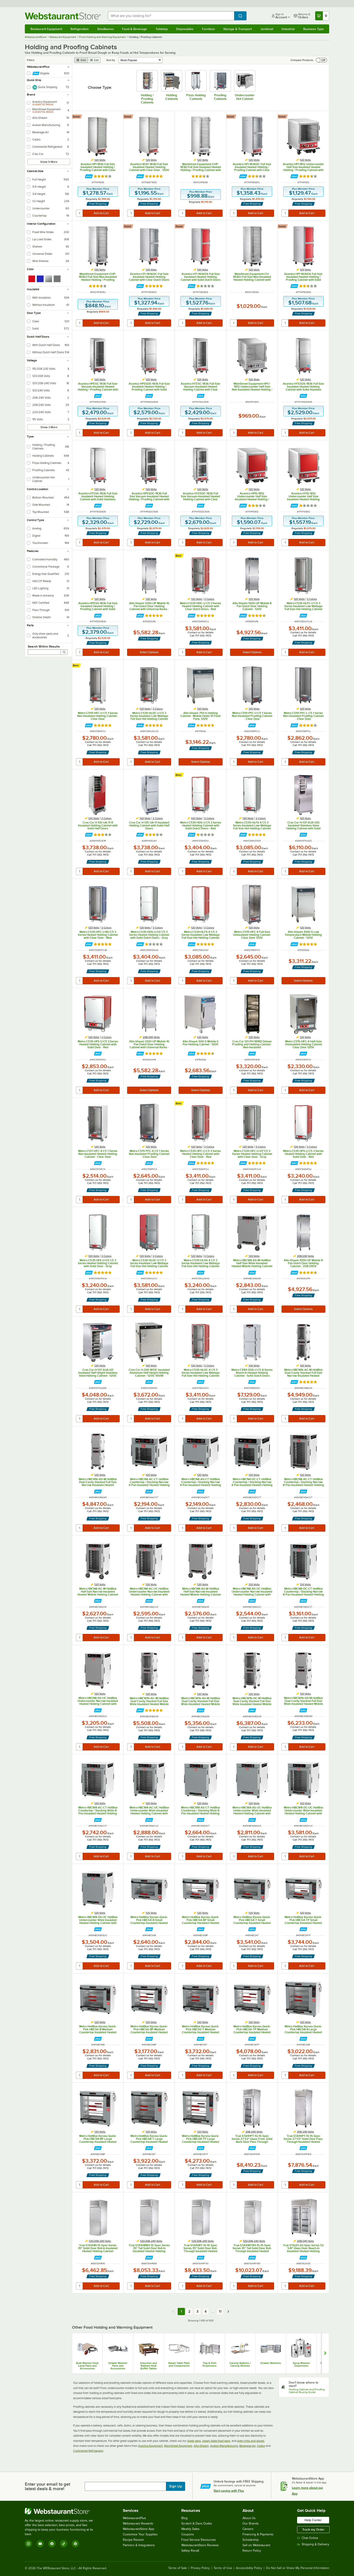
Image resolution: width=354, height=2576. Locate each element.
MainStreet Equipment (178, 2445)
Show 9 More (48, 162)
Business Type (313, 29)
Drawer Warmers (271, 2363)
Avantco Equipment (150, 2445)
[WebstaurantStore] (62, 2511)
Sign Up (175, 2486)
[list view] (94, 60)
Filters (31, 60)
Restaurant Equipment (46, 29)
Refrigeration (79, 29)
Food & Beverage (134, 29)
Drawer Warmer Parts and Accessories (117, 2366)
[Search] (64, 652)
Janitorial (266, 29)
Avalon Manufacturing (224, 2445)
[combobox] (171, 15)
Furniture (208, 29)
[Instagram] (28, 2543)
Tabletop (162, 29)
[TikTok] (63, 2543)
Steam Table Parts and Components (179, 2364)
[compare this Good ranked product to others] (77, 116)
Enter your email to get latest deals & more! (47, 2486)
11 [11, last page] (220, 2311)
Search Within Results (44, 646)
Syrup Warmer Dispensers (301, 2364)
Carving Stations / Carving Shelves (240, 2364)
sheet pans (194, 2441)
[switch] (321, 60)
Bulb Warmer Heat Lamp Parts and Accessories (87, 2366)
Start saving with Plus (229, 2490)
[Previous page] (173, 2311)
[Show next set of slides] (325, 2353)
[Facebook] (52, 2543)
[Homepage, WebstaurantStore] (63, 15)
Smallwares (105, 29)
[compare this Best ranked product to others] (179, 555)
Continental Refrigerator (88, 2450)
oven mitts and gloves (250, 2441)
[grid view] (81, 60)
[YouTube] (40, 2543)
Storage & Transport (237, 29)
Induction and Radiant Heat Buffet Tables (148, 2366)
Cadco (261, 2445)
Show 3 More (48, 427)
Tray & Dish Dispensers (210, 2364)
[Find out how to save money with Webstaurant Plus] (89, 176)
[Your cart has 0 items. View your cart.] (322, 15)
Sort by (110, 60)
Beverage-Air (247, 2445)
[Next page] (228, 2311)
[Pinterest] (75, 2543)
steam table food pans (216, 2441)
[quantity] (79, 213)
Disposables (184, 29)
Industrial (288, 29)
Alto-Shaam (201, 2445)
